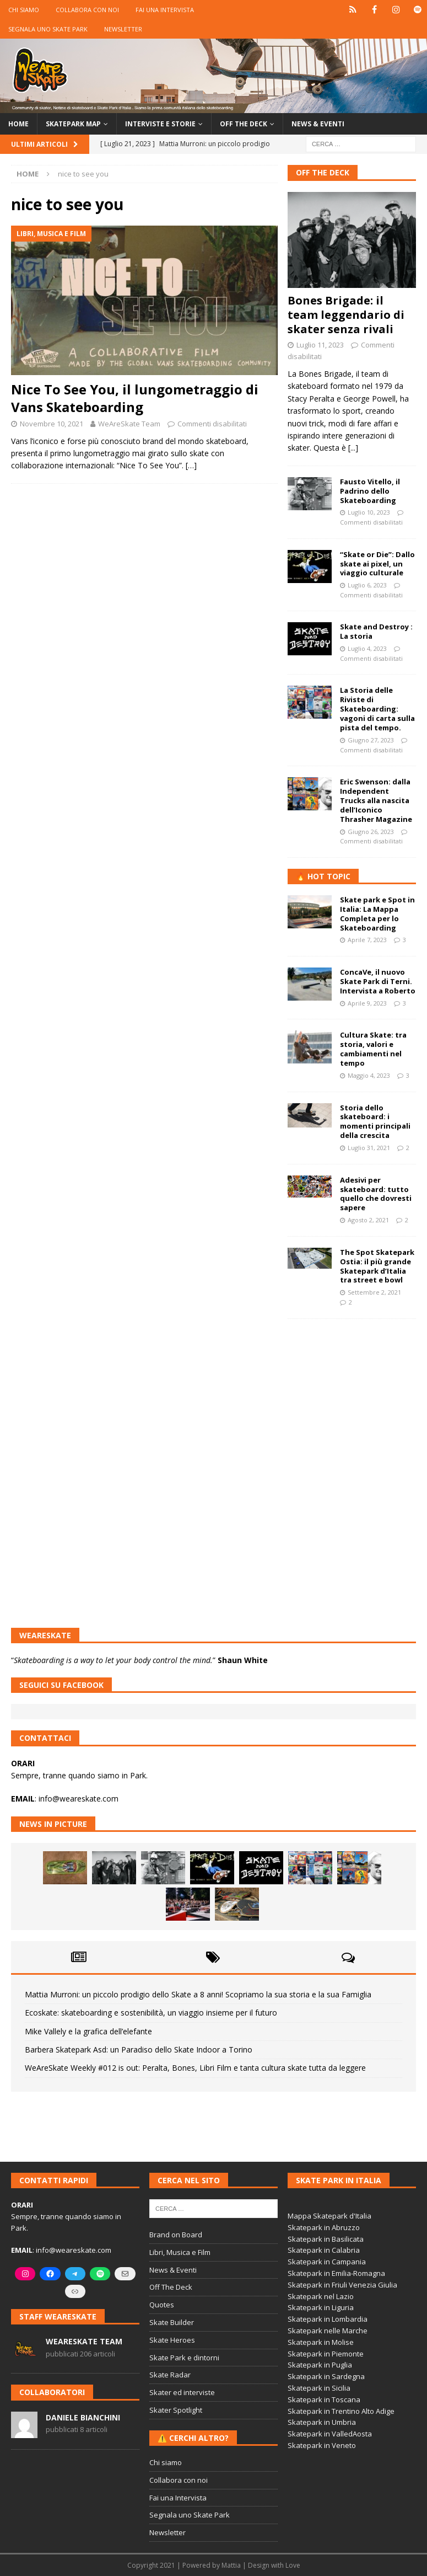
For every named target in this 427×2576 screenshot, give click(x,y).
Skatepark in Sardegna (326, 2376)
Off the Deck (243, 124)
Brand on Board (175, 2235)
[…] (191, 465)
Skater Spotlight (175, 2410)
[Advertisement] (352, 1385)
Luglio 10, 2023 (369, 512)
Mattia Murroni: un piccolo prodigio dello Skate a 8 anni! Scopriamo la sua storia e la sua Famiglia (198, 1994)
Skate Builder (171, 2322)
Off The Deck (322, 172)
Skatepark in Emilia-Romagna (336, 2273)
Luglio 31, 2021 (369, 1147)
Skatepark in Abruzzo (324, 2227)
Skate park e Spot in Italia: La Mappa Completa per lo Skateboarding (377, 914)
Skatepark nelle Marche (327, 2330)
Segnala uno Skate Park (48, 29)
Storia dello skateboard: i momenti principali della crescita (375, 1122)
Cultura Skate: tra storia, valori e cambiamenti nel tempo (373, 1049)
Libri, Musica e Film (179, 2252)
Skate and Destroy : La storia (376, 631)
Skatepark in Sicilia (319, 2388)
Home (18, 124)
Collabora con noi (87, 10)
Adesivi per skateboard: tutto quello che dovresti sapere (376, 1194)
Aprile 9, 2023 (367, 1003)
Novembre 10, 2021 (51, 424)
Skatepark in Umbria (322, 2422)
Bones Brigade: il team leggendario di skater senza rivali (346, 314)
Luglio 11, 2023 (320, 345)
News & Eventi (317, 124)
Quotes (161, 2305)
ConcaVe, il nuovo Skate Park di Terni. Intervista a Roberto (377, 981)
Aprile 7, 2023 (367, 940)
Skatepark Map (73, 124)
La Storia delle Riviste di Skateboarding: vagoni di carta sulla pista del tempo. (377, 709)
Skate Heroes (172, 2340)
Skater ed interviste (182, 2392)
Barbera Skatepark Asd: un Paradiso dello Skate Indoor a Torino (138, 2049)
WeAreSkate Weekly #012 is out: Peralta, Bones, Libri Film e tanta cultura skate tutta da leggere (195, 2067)
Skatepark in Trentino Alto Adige (341, 2411)
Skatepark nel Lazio (321, 2296)
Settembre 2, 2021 (374, 1292)
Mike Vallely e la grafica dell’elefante (88, 2031)
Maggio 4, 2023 (369, 1075)
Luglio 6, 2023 (367, 585)
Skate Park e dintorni (184, 2358)
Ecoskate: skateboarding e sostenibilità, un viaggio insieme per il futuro (151, 2012)
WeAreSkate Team (129, 424)
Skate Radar (170, 2375)
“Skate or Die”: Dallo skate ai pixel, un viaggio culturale (377, 563)
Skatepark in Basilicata (326, 2239)
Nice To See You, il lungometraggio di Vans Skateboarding (134, 397)
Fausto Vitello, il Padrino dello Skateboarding (370, 491)
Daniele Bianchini (83, 2417)
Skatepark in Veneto (322, 2445)
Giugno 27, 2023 (371, 740)
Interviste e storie (160, 124)
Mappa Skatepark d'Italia (329, 2216)
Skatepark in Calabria (324, 2250)
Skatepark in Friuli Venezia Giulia (342, 2285)
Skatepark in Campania (327, 2262)
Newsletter (123, 29)
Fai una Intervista (165, 10)
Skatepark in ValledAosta (330, 2434)
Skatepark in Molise (321, 2342)
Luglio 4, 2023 (367, 648)
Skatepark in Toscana (324, 2399)
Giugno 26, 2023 (371, 831)
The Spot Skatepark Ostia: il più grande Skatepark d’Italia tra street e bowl (377, 1266)
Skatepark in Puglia (320, 2365)
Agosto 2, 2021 (368, 1220)
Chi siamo (23, 10)
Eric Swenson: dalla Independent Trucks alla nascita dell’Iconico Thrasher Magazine (376, 800)
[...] (353, 447)
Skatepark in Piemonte (326, 2354)
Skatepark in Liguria (321, 2307)
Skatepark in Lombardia (327, 2319)
